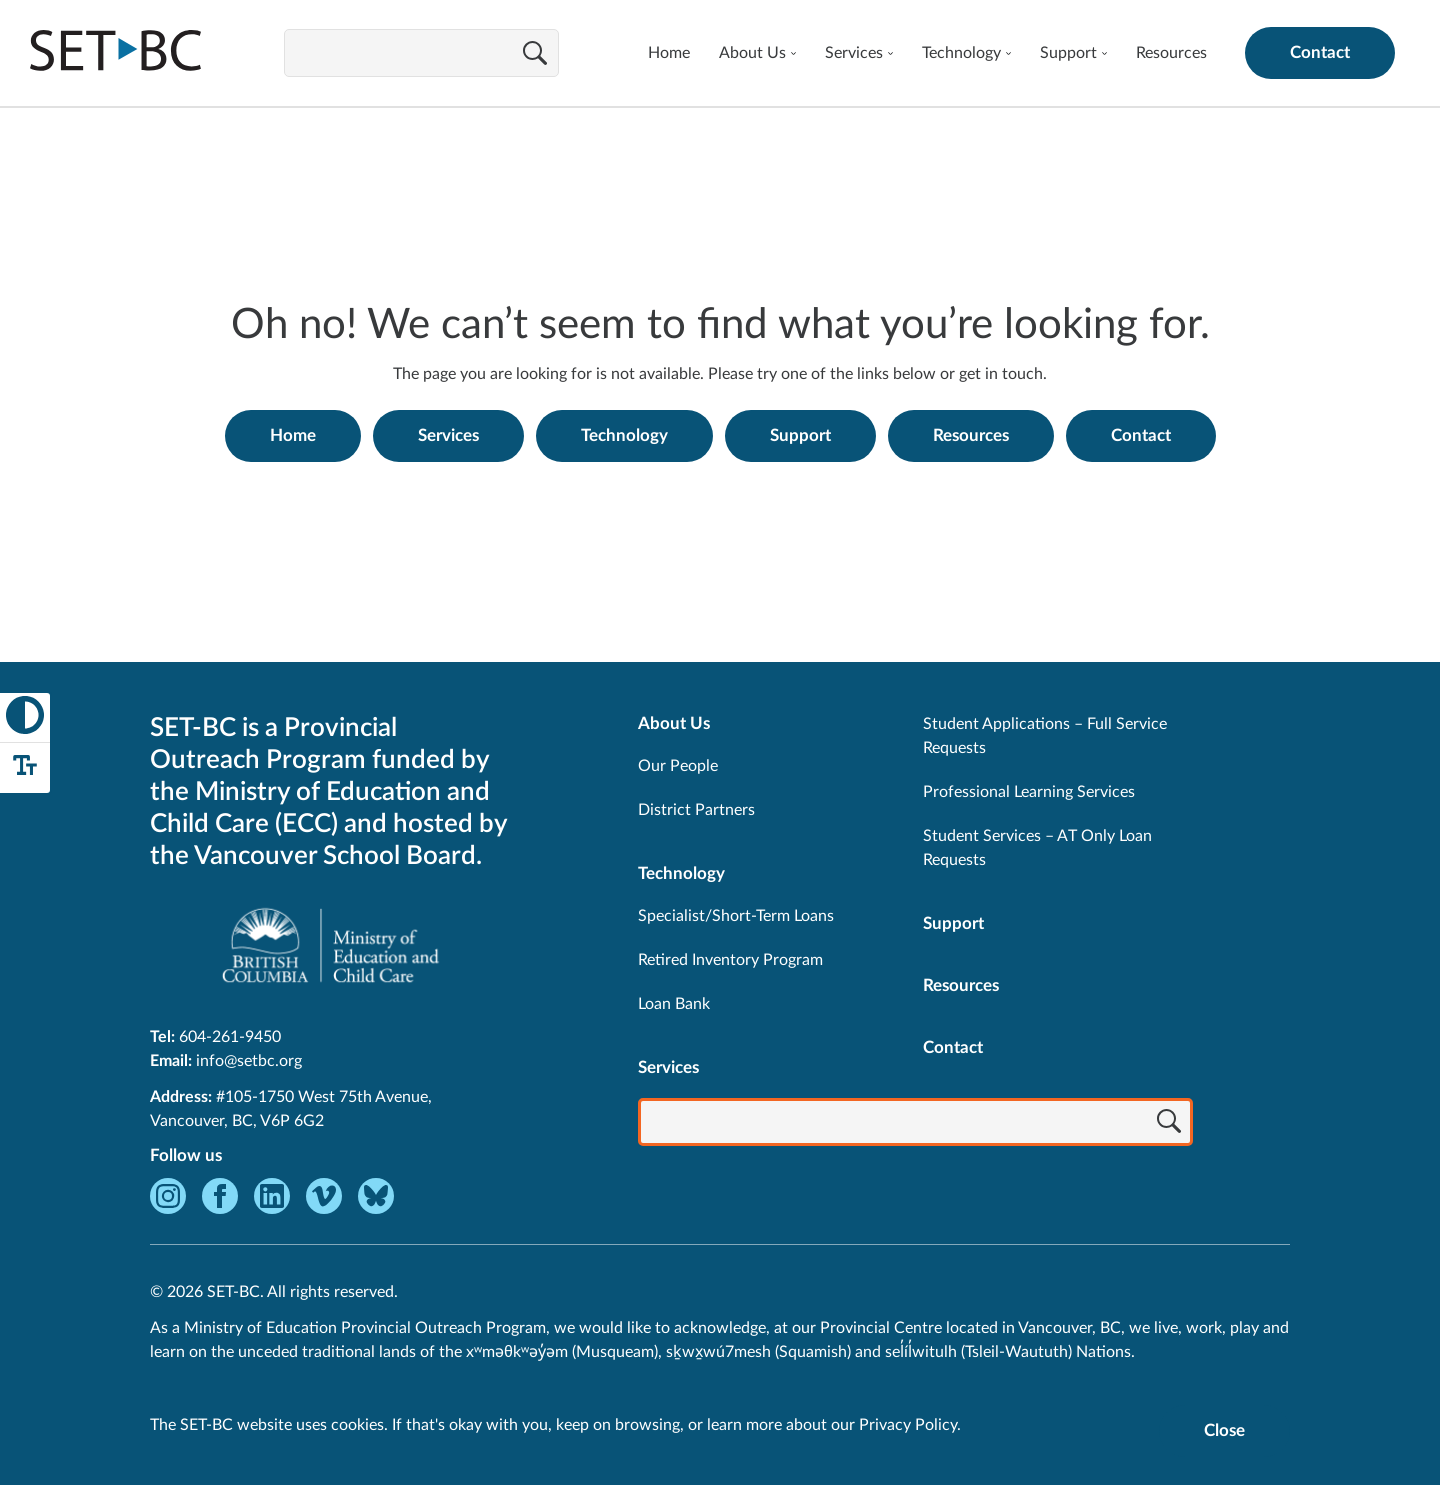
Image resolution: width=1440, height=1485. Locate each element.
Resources (1171, 53)
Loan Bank (674, 1004)
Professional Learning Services (1029, 792)
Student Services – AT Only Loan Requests (1037, 848)
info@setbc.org (249, 1061)
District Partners (696, 810)
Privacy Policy (908, 1425)
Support (1068, 53)
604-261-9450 (230, 1037)
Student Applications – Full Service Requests (1045, 736)
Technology (961, 53)
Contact (1320, 52)
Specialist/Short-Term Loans (736, 916)
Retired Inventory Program (730, 960)
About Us (752, 53)
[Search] (535, 55)
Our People (678, 766)
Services (854, 53)
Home (669, 53)
